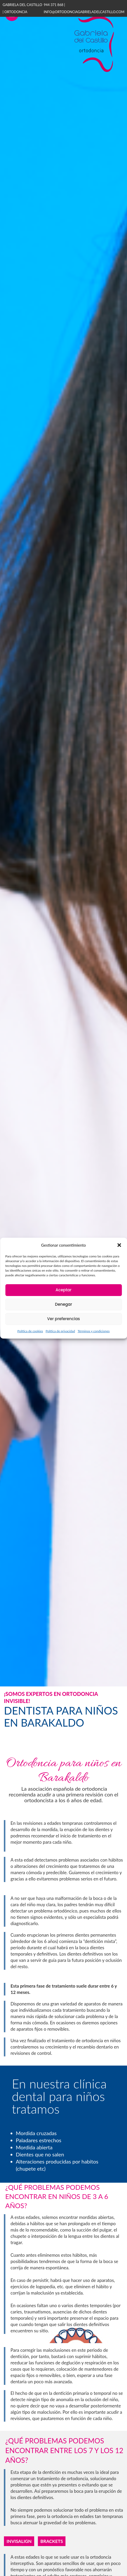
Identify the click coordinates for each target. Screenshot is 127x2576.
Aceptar (63, 1290)
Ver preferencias (63, 1318)
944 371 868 (53, 5)
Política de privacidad (60, 1331)
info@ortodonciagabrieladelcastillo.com (84, 12)
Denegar (63, 1304)
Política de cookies (30, 1331)
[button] (119, 1245)
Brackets (51, 2541)
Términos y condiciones (94, 1331)
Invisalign (19, 2541)
